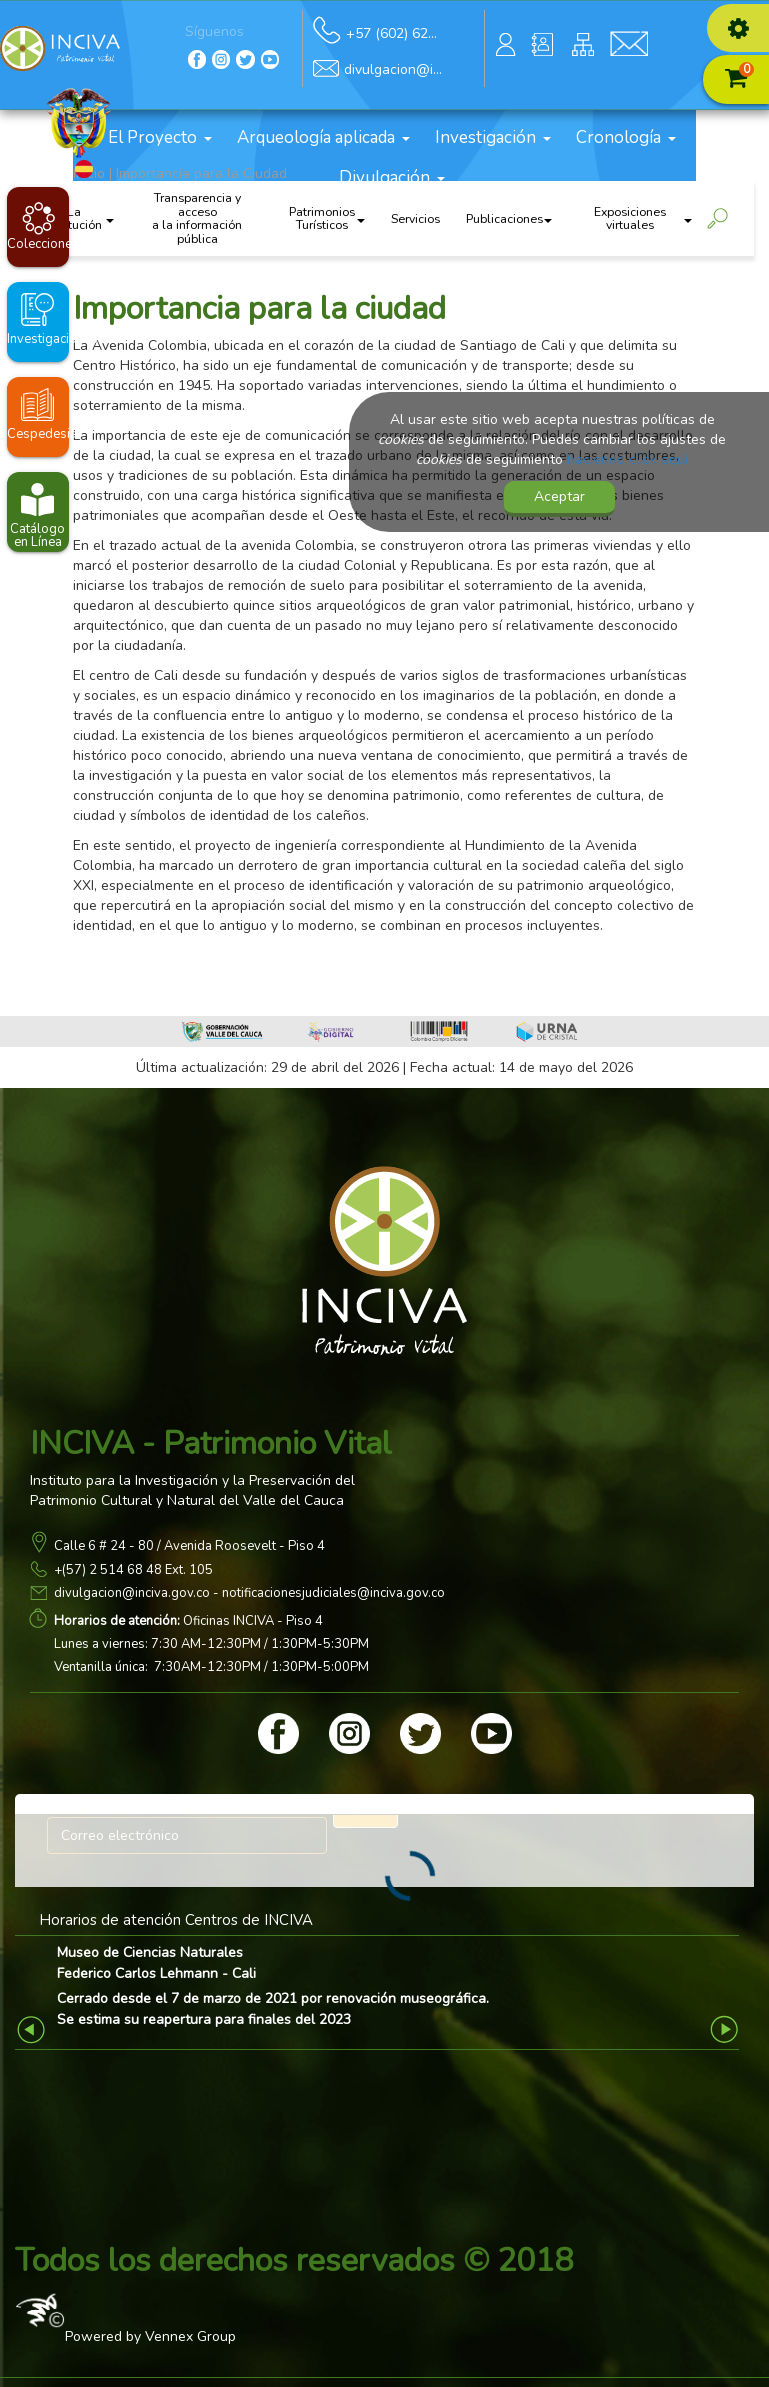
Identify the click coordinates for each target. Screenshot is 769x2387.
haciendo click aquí (627, 459)
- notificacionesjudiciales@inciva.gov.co (327, 1593)
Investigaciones (38, 339)
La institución (79, 219)
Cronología (626, 137)
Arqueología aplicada (323, 137)
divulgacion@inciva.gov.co (132, 1593)
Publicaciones (509, 219)
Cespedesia (38, 434)
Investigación (493, 137)
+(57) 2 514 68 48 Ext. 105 (133, 1570)
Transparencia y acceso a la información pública (197, 218)
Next (726, 2028)
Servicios (415, 219)
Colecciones (38, 244)
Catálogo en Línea (37, 535)
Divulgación (392, 177)
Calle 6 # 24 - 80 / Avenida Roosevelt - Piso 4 (189, 1546)
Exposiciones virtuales (642, 219)
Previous (33, 2028)
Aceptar (559, 496)
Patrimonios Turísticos (326, 219)
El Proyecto (160, 137)
